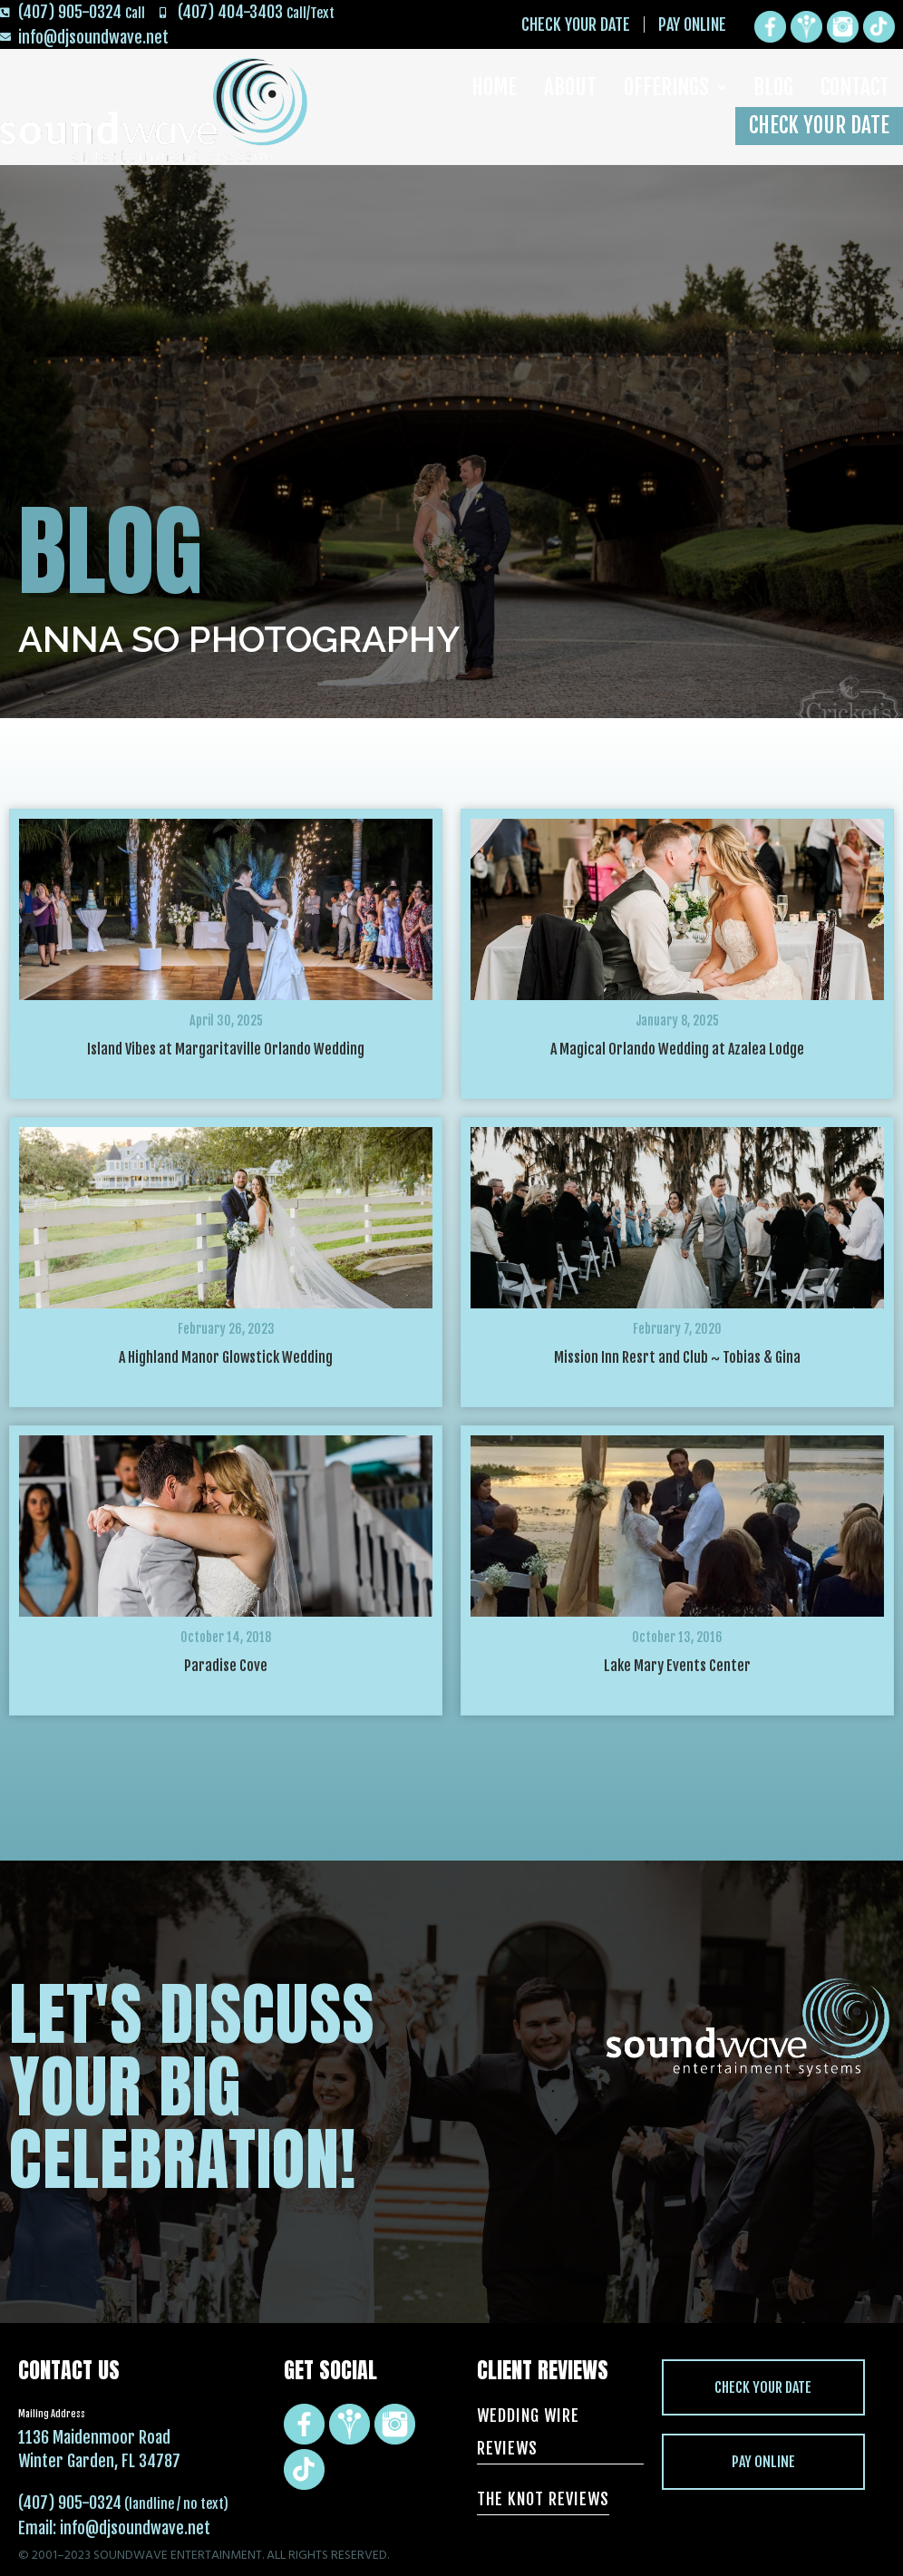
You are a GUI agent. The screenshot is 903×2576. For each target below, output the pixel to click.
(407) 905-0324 (69, 2503)
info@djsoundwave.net (135, 2528)
